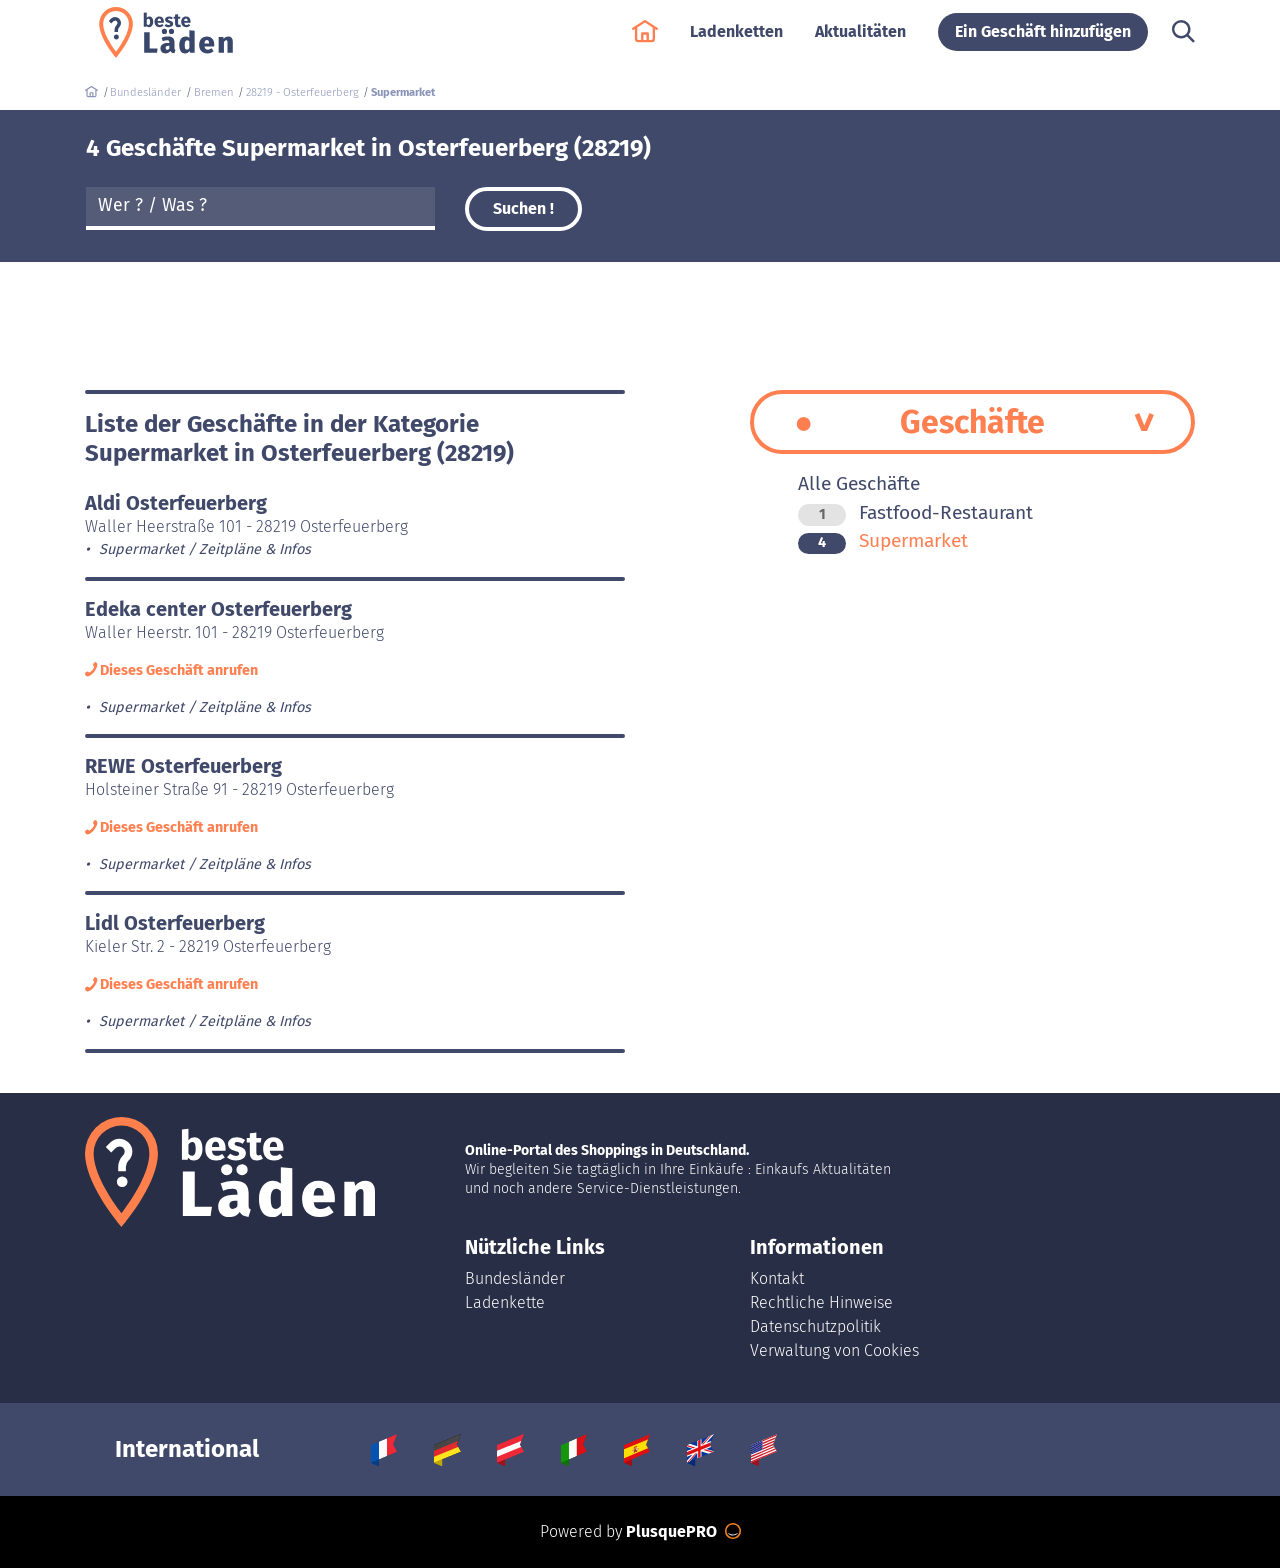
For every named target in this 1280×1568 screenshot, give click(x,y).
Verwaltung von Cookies (834, 1350)
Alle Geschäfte (859, 483)
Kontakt (777, 1278)
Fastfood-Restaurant (915, 512)
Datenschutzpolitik (815, 1326)
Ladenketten (736, 41)
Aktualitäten (860, 41)
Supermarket (883, 540)
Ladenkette (505, 1302)
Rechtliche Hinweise (821, 1302)
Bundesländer (515, 1278)
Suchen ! (523, 208)
